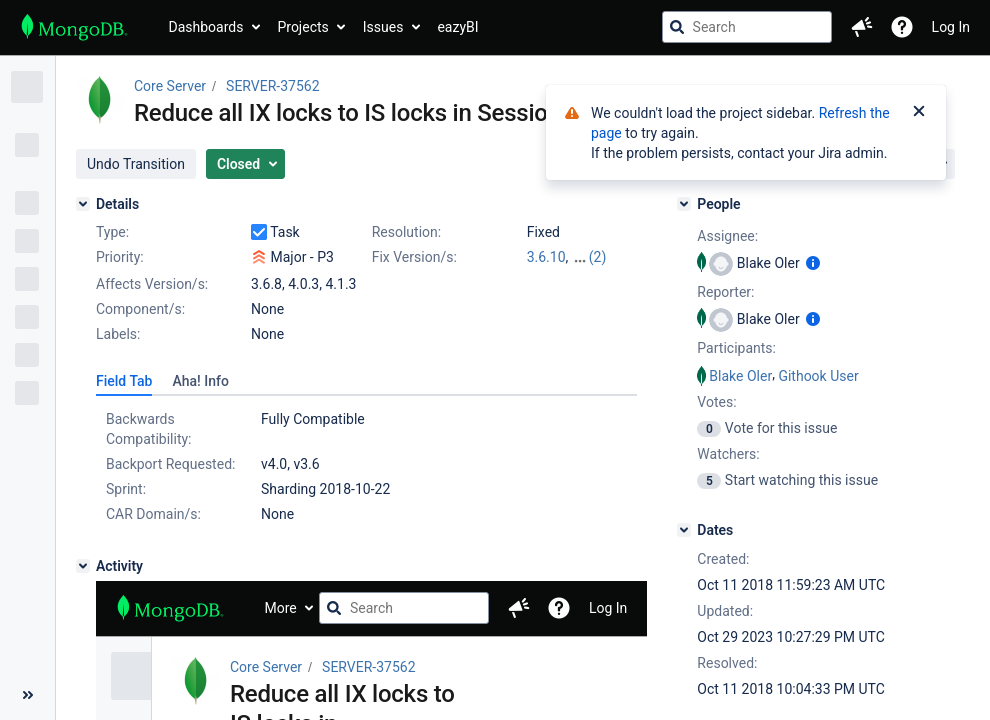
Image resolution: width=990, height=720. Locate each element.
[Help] (902, 27)
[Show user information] (813, 263)
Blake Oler (740, 376)
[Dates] (684, 530)
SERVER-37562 (272, 86)
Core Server (170, 86)
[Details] (83, 204)
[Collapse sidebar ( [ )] (27, 695)
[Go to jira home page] (74, 27)
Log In (951, 27)
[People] (684, 204)
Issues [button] (383, 27)
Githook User (818, 376)
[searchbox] (747, 27)
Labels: (118, 334)
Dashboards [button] (206, 27)
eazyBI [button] (457, 27)
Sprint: (126, 489)
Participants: (736, 348)
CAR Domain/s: (153, 514)
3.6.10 (546, 257)
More (281, 608)
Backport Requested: (170, 464)
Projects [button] (302, 27)
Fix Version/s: (414, 257)
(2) (598, 257)
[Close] (919, 113)
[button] (862, 27)
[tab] (124, 381)
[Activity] (83, 566)
